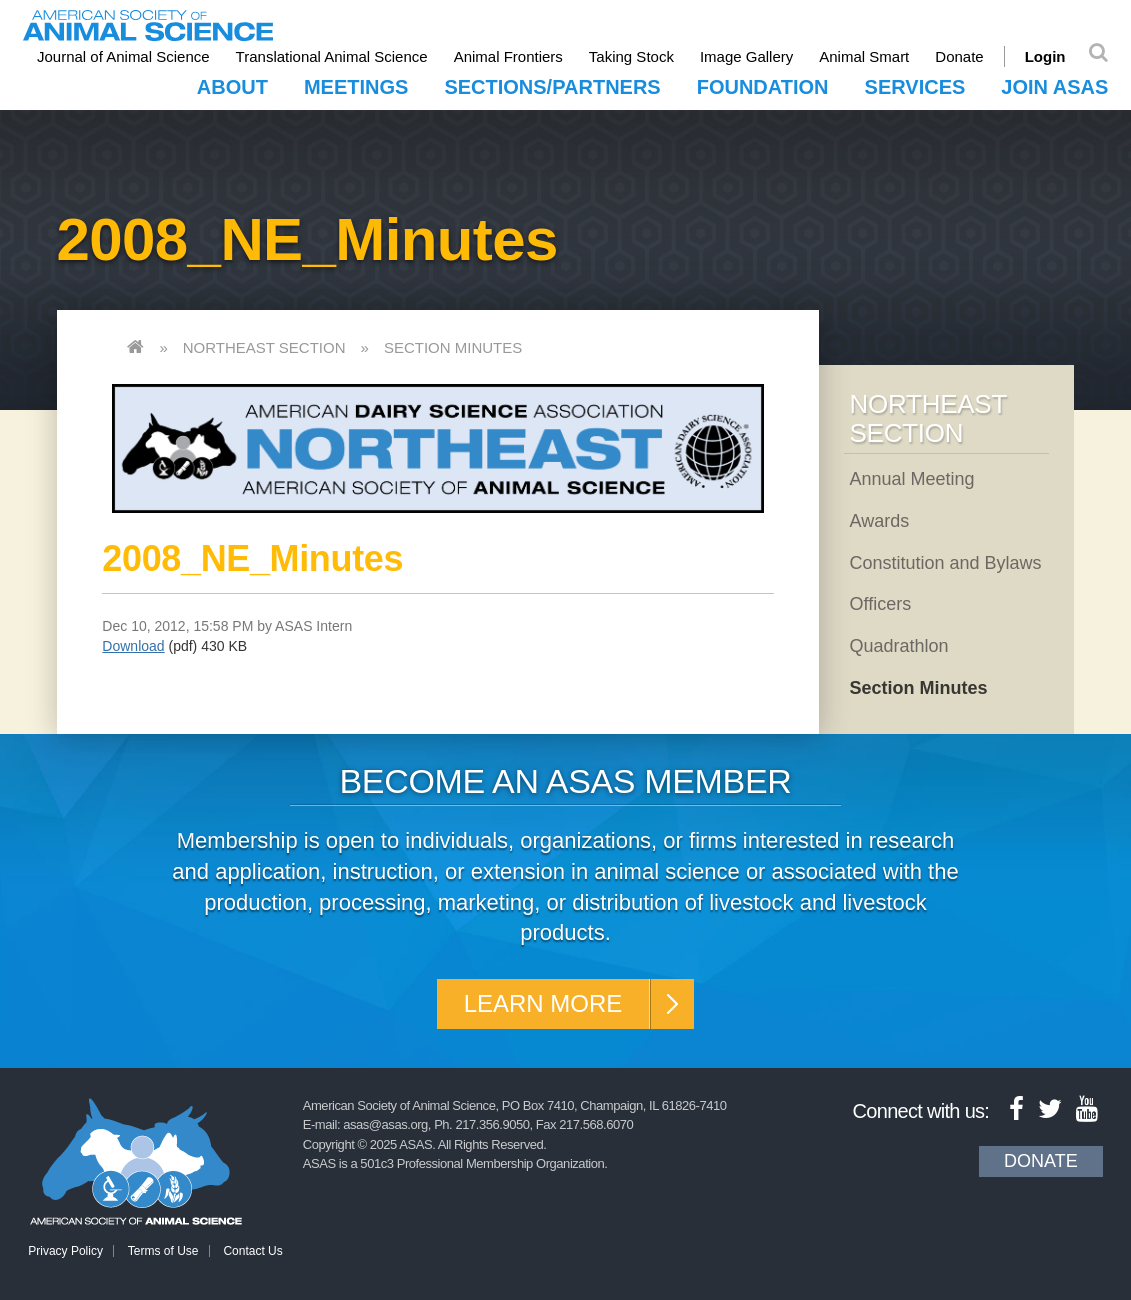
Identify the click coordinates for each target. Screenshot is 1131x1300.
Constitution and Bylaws (945, 563)
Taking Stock (631, 56)
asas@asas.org (385, 1124)
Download (133, 646)
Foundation (763, 87)
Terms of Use (163, 1251)
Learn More (543, 1003)
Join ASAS (1054, 87)
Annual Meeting (911, 479)
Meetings (356, 87)
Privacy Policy (65, 1251)
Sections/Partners (552, 87)
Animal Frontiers (508, 56)
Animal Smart (864, 56)
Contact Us (252, 1251)
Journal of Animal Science (123, 56)
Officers (880, 604)
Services (915, 87)
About (232, 87)
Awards (879, 521)
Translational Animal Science (332, 56)
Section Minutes (453, 347)
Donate (959, 56)
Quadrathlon (898, 646)
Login (1045, 56)
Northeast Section (264, 347)
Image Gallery (746, 56)
